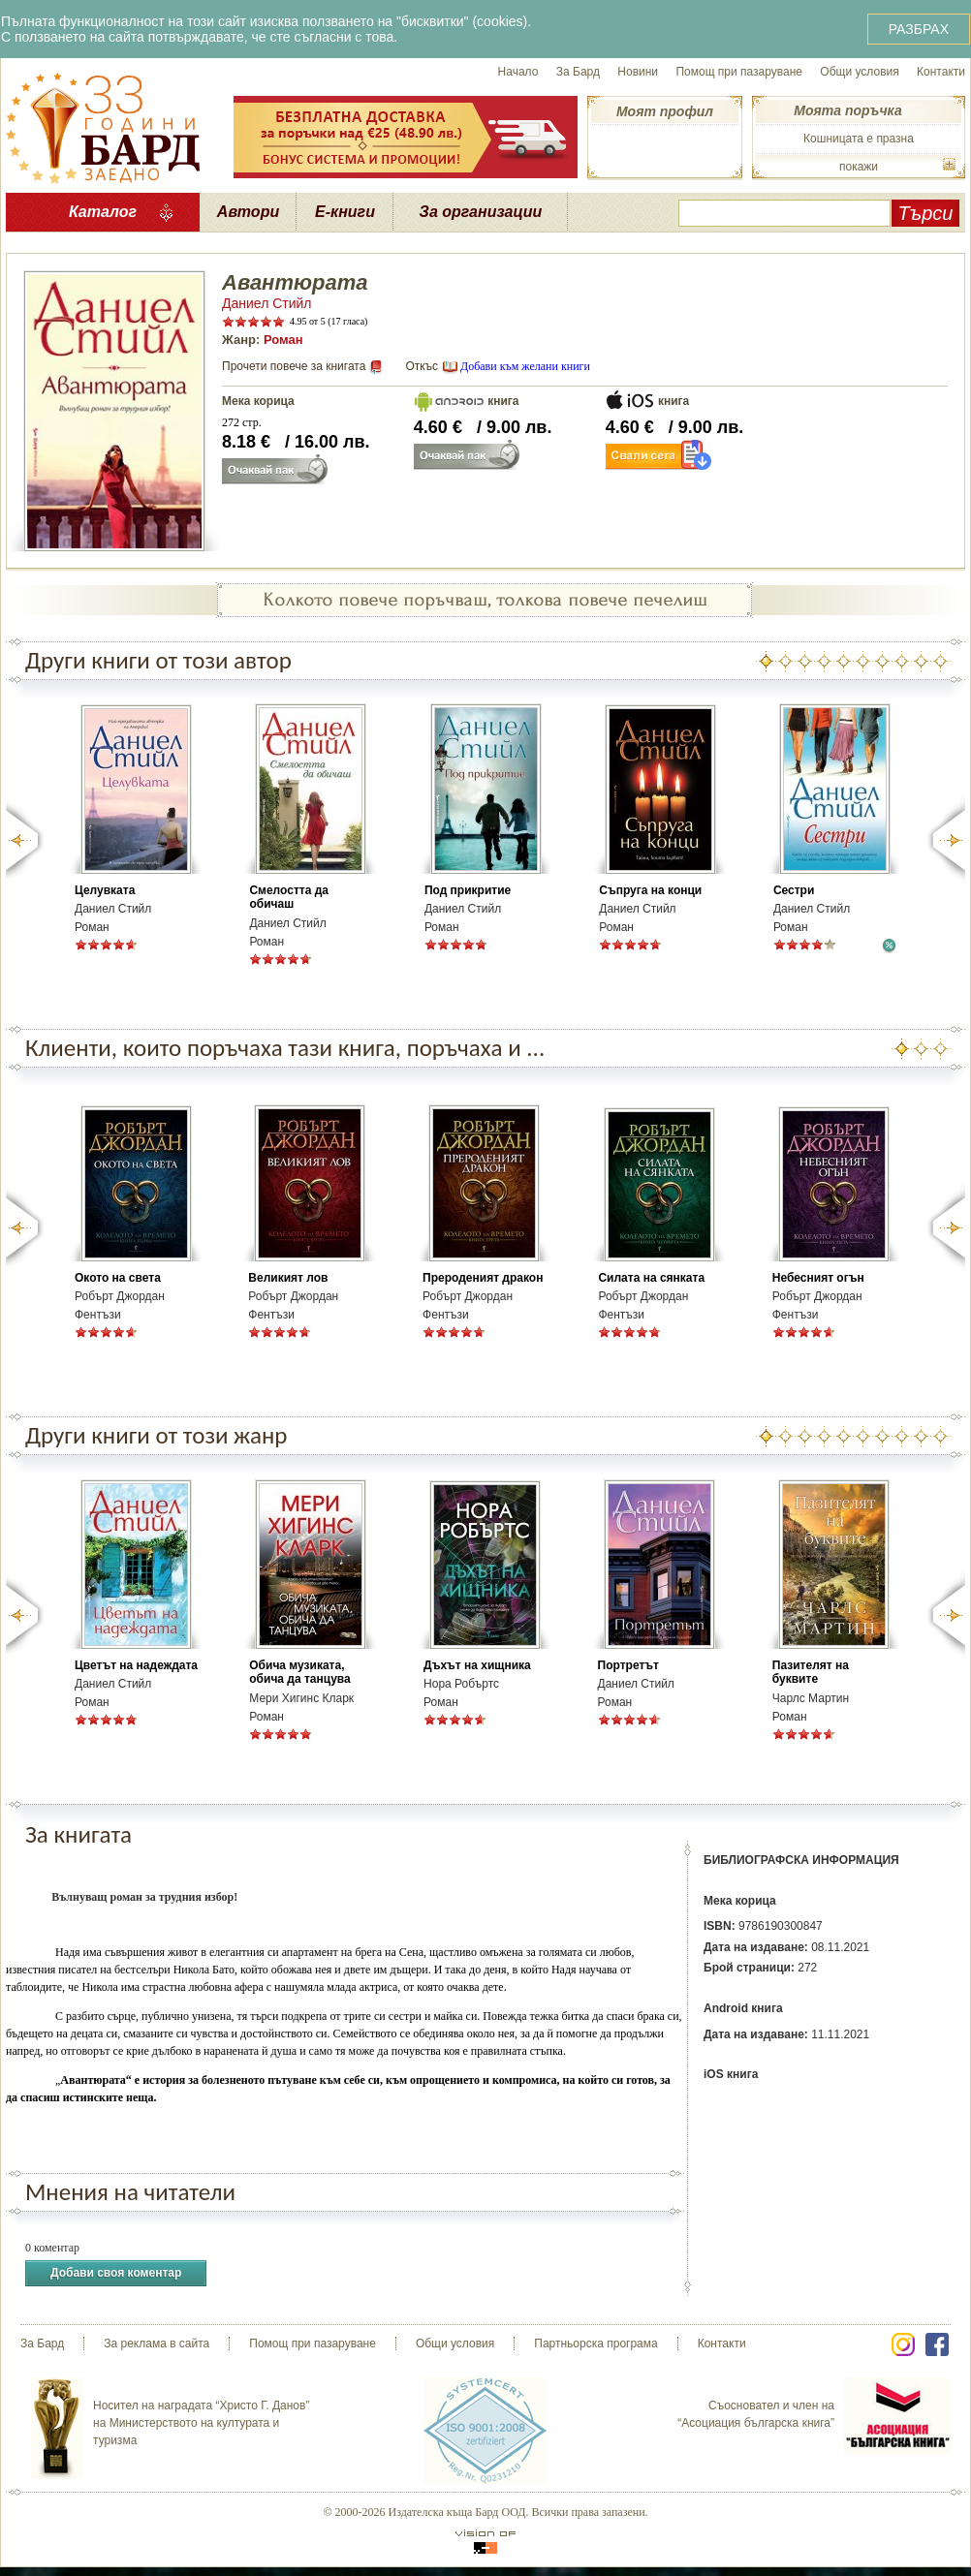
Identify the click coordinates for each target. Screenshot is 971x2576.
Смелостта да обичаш (289, 897)
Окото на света (118, 1278)
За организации (481, 211)
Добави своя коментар (115, 2273)
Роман (283, 339)
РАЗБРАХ (919, 29)
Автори (248, 211)
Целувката (105, 890)
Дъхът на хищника (477, 1665)
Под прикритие (467, 890)
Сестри (793, 890)
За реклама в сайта (156, 2343)
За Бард (578, 71)
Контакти (941, 71)
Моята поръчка (847, 110)
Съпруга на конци (650, 890)
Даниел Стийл (267, 303)
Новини (637, 71)
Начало (518, 71)
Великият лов (288, 1278)
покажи (858, 166)
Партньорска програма (595, 2343)
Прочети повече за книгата (293, 366)
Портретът (628, 1665)
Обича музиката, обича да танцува (299, 1672)
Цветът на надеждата (136, 1665)
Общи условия (859, 71)
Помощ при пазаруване (738, 71)
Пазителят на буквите (810, 1672)
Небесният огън (818, 1278)
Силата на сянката (651, 1278)
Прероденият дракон (483, 1278)
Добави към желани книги (525, 366)
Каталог (103, 211)
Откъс (421, 366)
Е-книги (345, 211)
